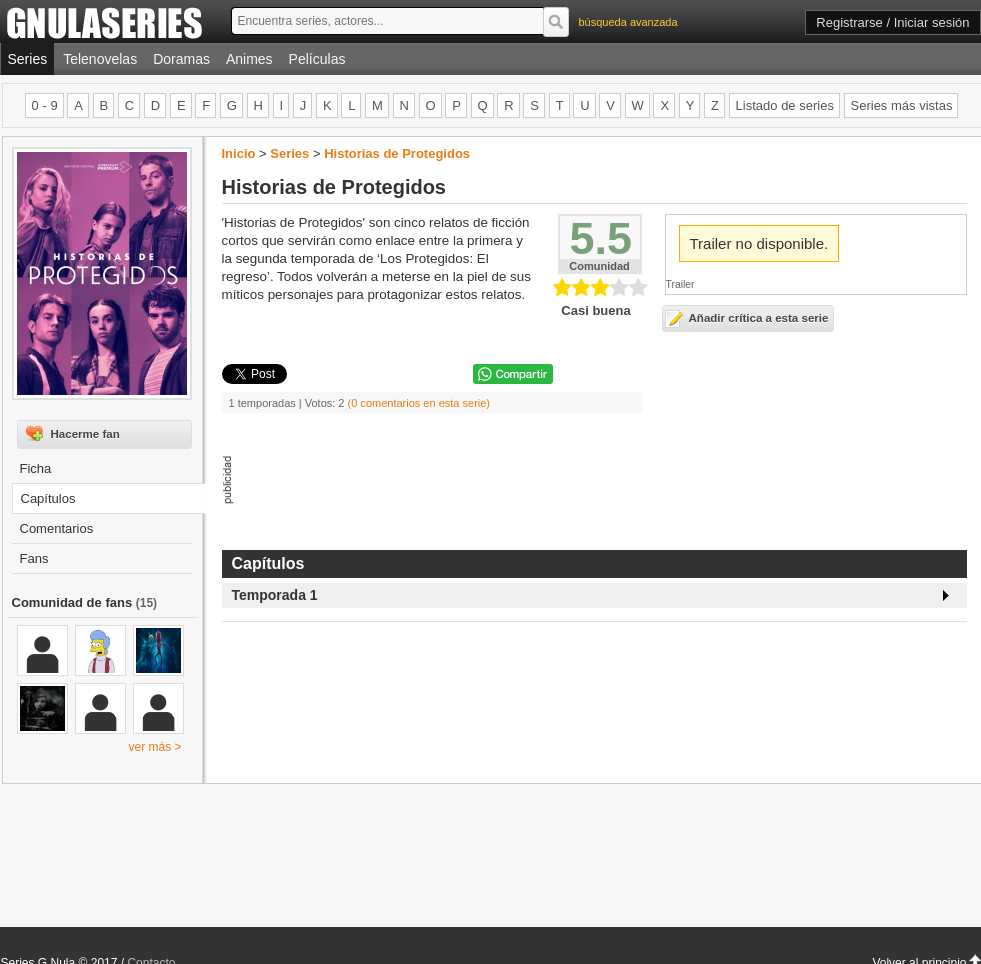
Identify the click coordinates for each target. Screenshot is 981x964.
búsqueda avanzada (628, 22)
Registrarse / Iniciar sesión (892, 22)
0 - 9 (45, 105)
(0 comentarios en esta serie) (419, 403)
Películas (317, 59)
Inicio (239, 153)
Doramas (181, 59)
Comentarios (57, 528)
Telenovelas (100, 59)
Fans (34, 558)
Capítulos (48, 498)
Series (28, 59)
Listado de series (785, 105)
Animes (249, 59)
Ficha (36, 468)
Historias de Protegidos (397, 153)
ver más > (154, 747)
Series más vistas (902, 105)
